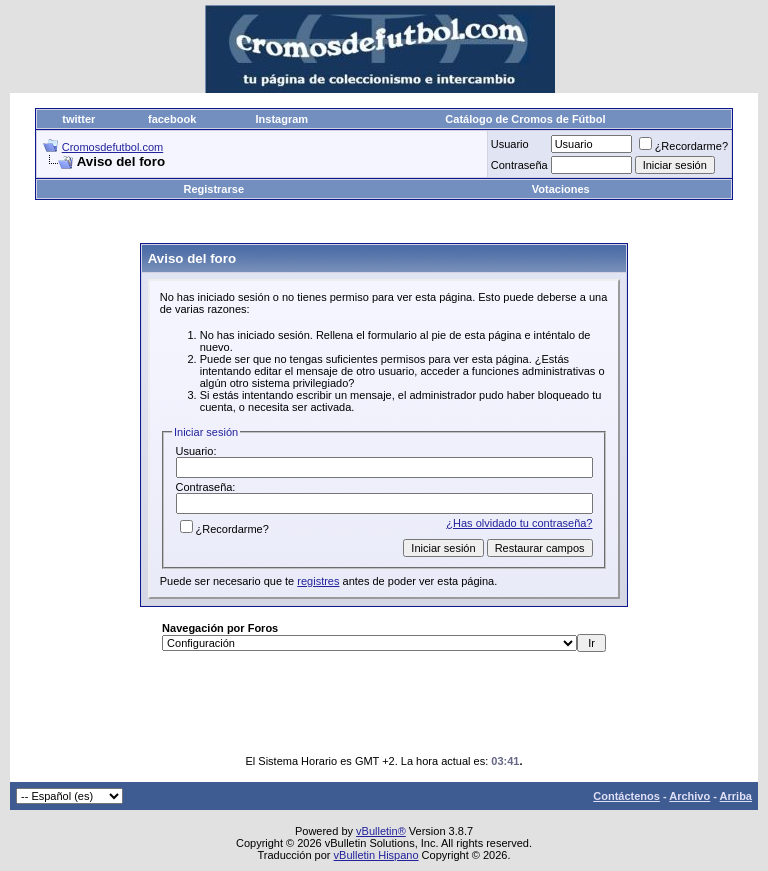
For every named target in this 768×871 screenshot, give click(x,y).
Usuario (510, 144)
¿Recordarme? (683, 146)
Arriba (736, 796)
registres (318, 581)
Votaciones (561, 189)
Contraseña (519, 165)
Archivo (689, 796)
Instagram (282, 119)
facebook (172, 119)
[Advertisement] (399, 222)
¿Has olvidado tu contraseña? (519, 523)
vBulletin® (381, 831)
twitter (78, 119)
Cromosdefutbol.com (113, 147)
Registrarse (213, 189)
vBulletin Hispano (376, 855)
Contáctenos (626, 796)
